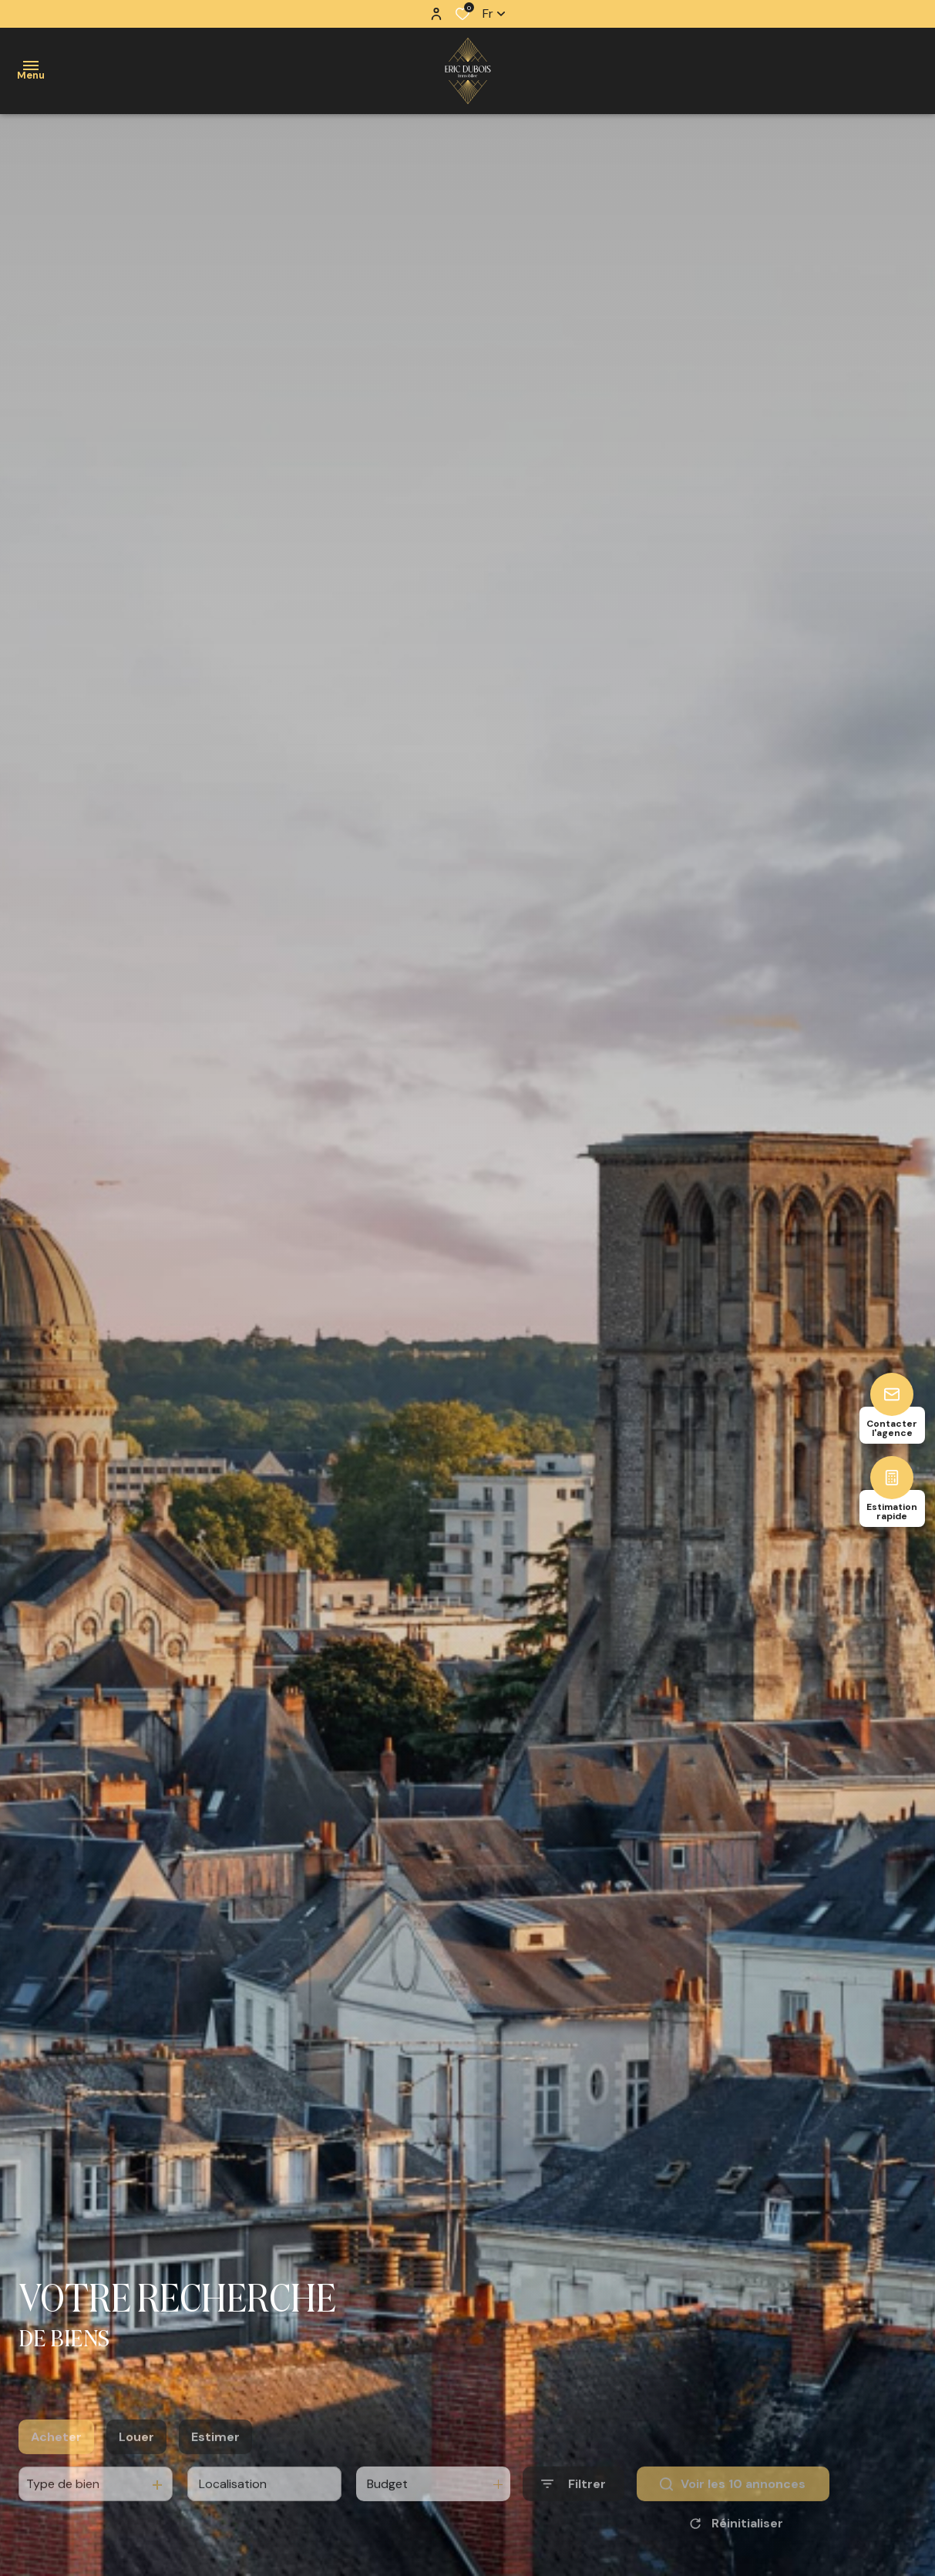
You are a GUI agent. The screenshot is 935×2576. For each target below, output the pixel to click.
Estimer (215, 2466)
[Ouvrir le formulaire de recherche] (573, 2513)
